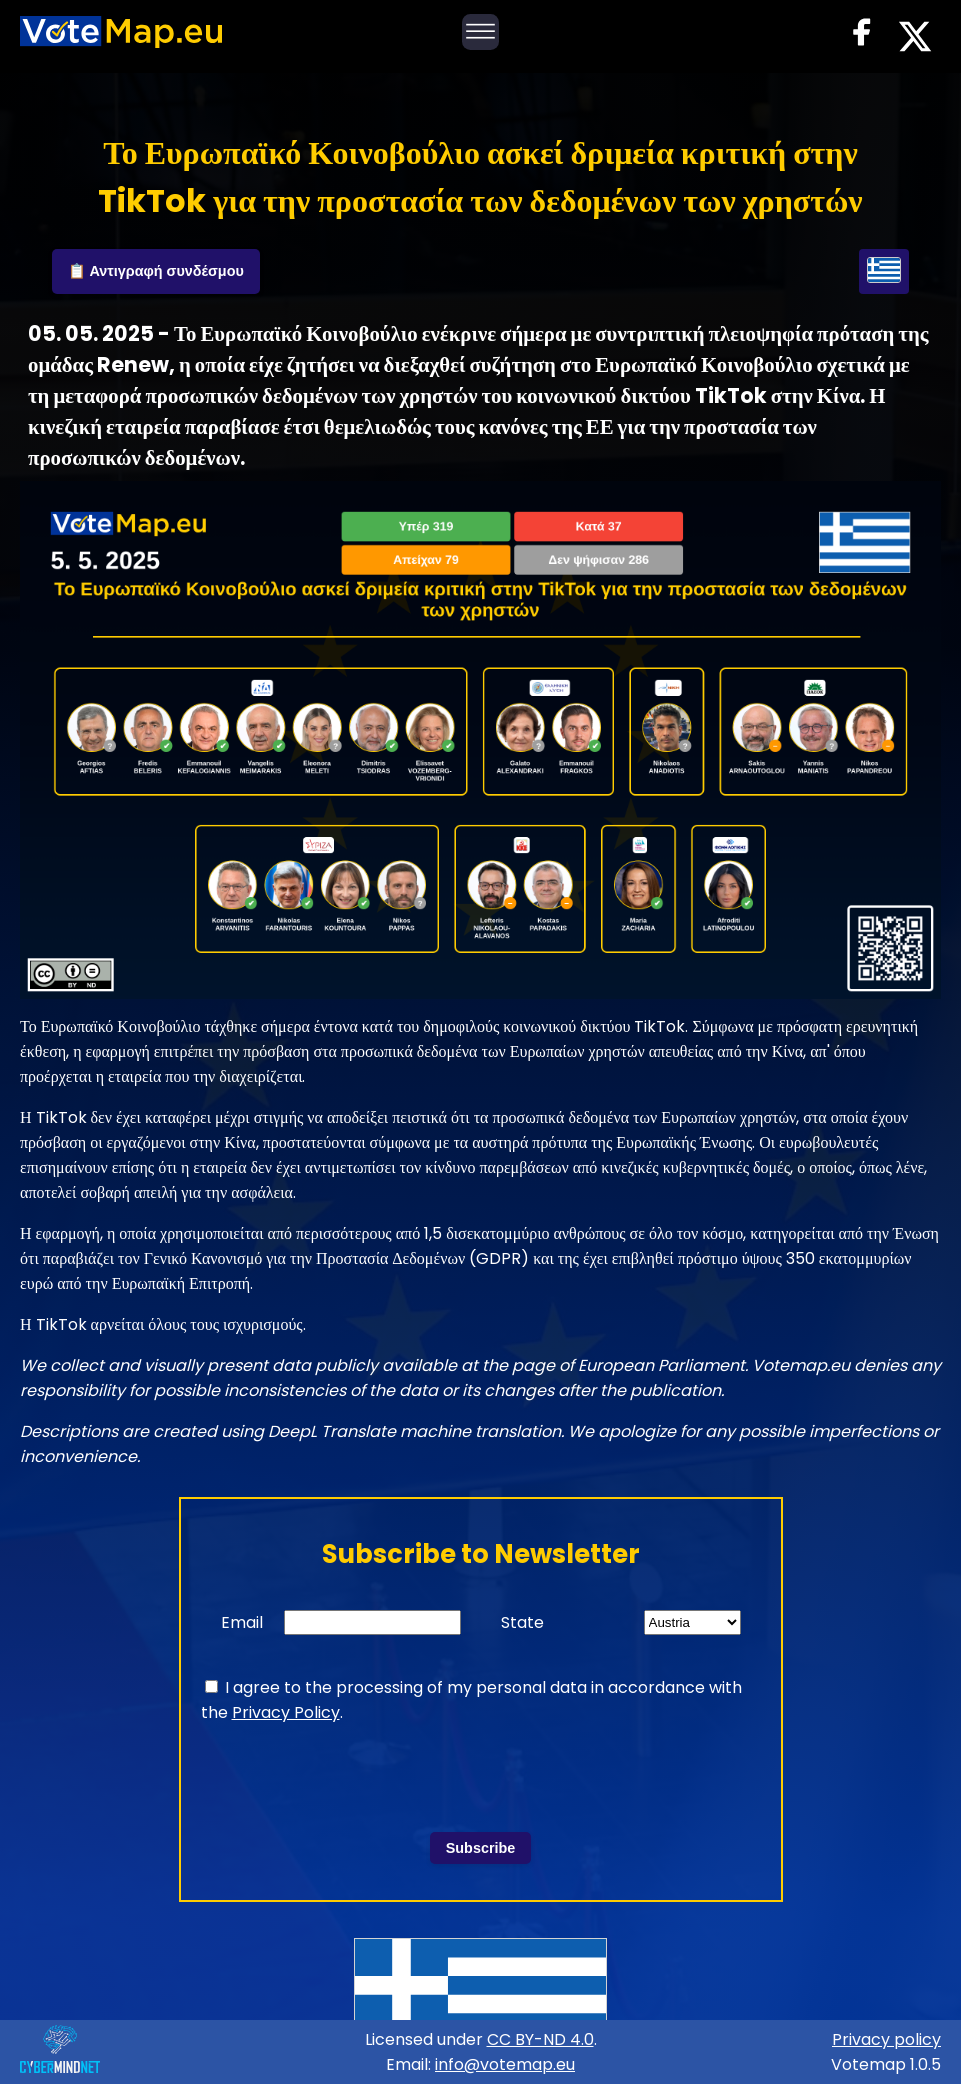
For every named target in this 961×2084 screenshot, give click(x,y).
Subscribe (481, 1848)
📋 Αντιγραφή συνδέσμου (156, 271)
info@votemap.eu (505, 2064)
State (522, 1622)
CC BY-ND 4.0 (540, 2039)
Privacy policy (886, 2039)
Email (242, 1622)
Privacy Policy (286, 1712)
